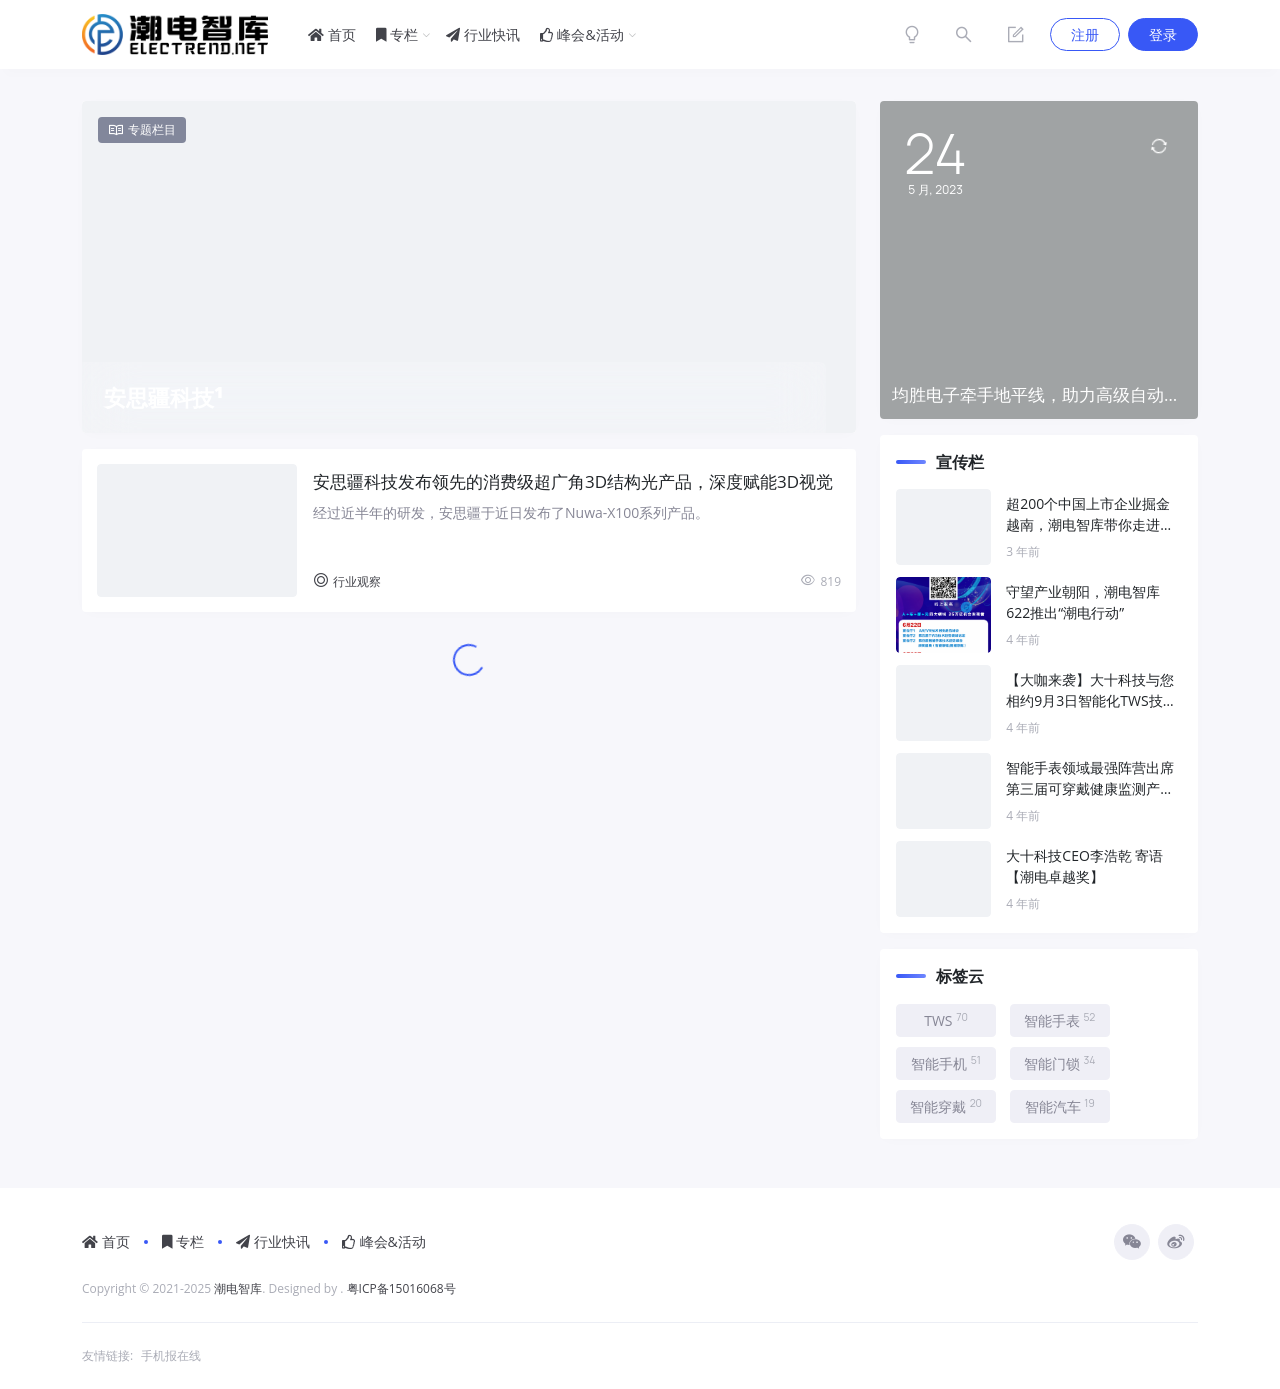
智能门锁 (1060, 1063)
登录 (1163, 34)
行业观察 (347, 581)
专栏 (397, 34)
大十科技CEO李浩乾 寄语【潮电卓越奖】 (1084, 866)
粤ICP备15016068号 (401, 1288)
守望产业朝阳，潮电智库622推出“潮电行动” (1083, 602)
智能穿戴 (946, 1106)
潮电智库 (238, 1288)
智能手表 (1059, 1020)
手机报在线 (171, 1355)
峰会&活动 (582, 34)
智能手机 (946, 1063)
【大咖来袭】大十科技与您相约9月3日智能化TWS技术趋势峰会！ (1091, 690)
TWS (946, 1020)
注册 (1085, 34)
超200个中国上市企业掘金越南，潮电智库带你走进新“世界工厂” (1090, 514)
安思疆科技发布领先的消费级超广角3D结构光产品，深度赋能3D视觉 (573, 481)
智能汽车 (1060, 1106)
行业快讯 (483, 34)
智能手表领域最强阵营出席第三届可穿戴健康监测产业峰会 (1090, 778)
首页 (332, 34)
